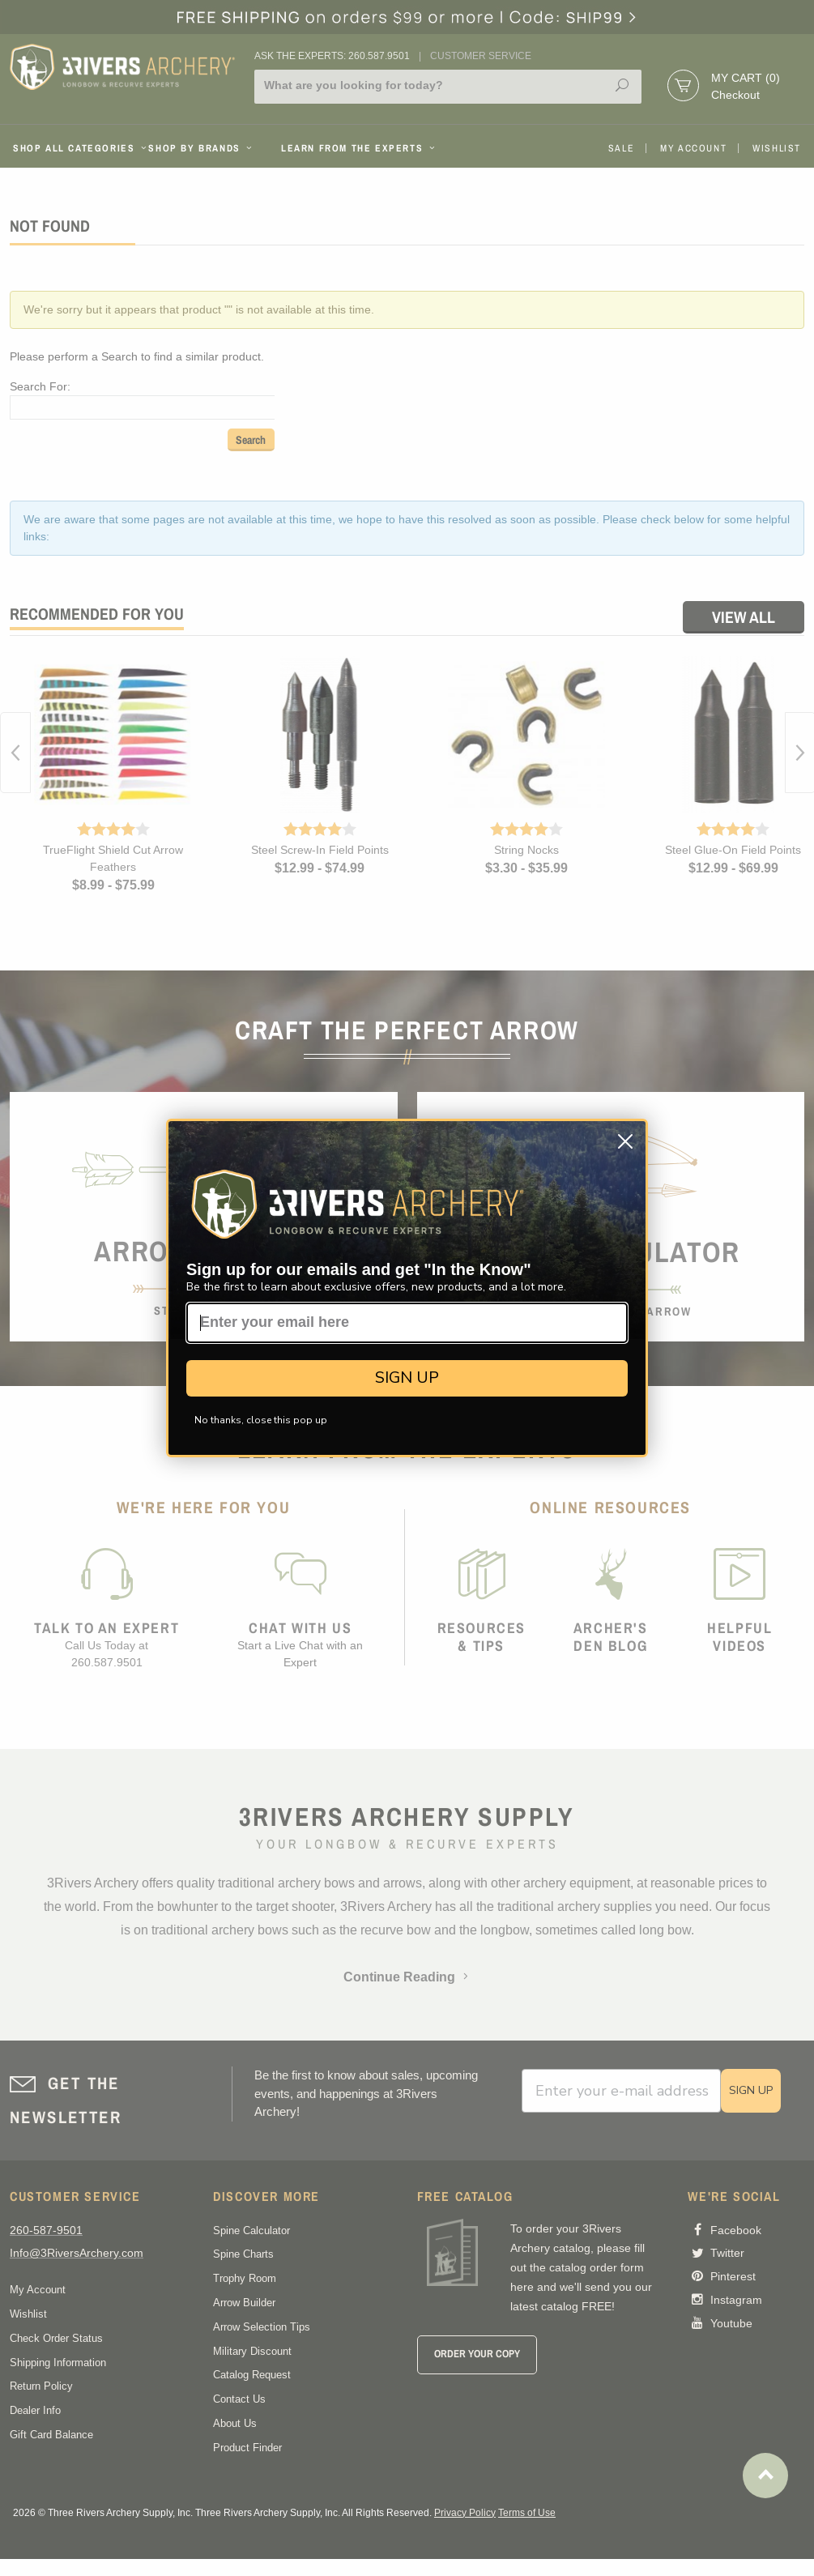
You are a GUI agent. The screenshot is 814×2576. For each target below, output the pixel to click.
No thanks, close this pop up (260, 1420)
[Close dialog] (625, 1141)
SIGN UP (407, 1377)
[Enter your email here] (407, 1323)
